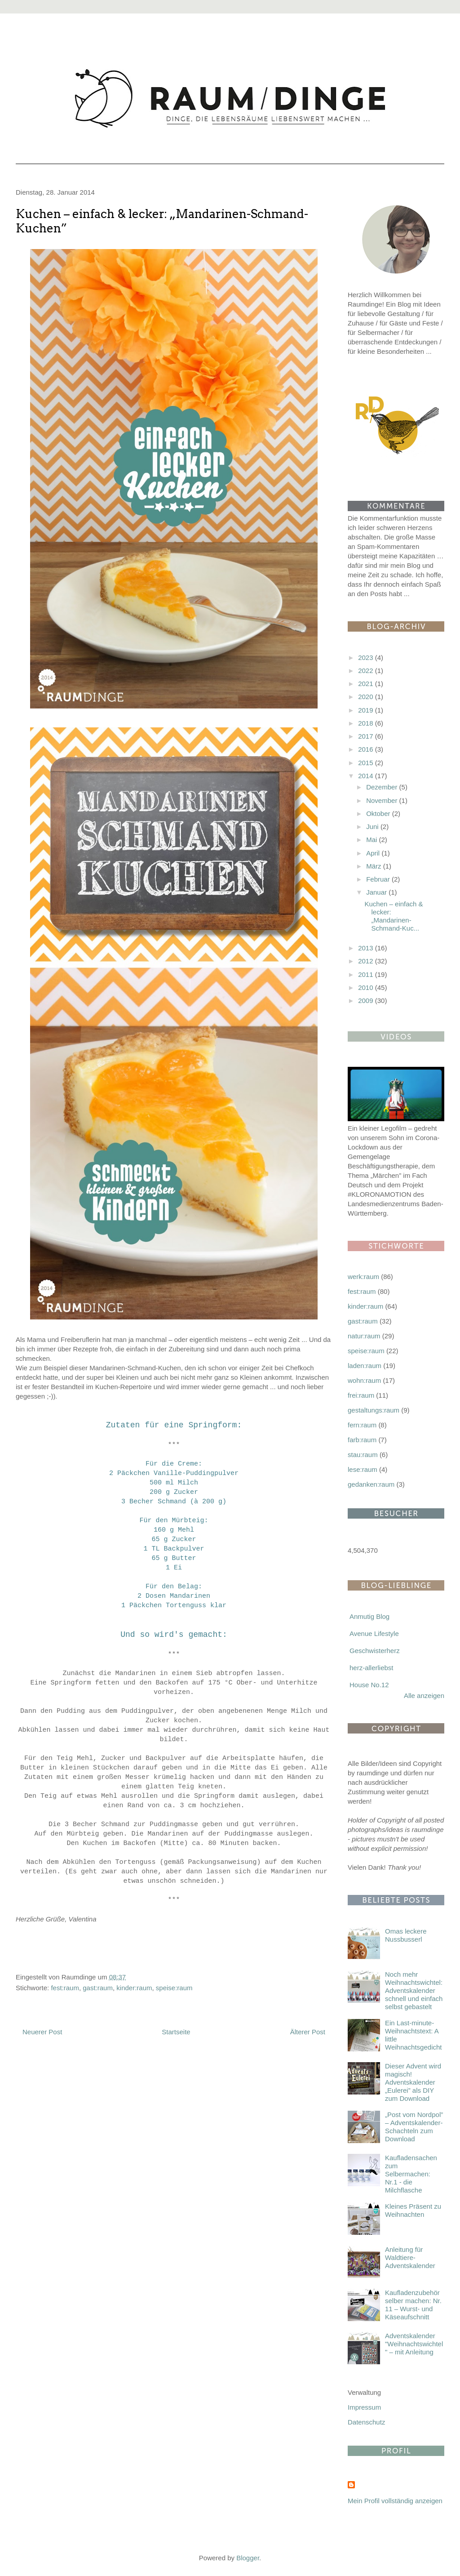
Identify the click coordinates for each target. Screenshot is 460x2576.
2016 (366, 749)
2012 (366, 961)
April (373, 853)
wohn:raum (364, 1380)
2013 (366, 948)
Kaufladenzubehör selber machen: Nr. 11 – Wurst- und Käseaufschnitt (413, 2305)
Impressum (364, 2407)
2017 (366, 736)
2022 (366, 670)
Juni (373, 826)
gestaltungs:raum (373, 1410)
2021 (366, 683)
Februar (379, 879)
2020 (366, 696)
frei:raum (361, 1395)
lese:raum (362, 1469)
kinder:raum (134, 1988)
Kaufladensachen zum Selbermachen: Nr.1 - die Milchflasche (411, 2174)
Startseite (176, 2032)
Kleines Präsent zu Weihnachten (413, 2210)
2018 (366, 723)
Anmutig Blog (369, 1616)
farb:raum (362, 1440)
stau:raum (363, 1454)
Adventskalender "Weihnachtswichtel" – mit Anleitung (414, 2344)
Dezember (382, 787)
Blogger (247, 2558)
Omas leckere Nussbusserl (406, 1935)
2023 (366, 657)
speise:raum (174, 1988)
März (374, 866)
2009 (366, 1000)
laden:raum (364, 1365)
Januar (377, 892)
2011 (366, 974)
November (382, 800)
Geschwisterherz (374, 1650)
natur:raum (364, 1336)
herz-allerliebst (371, 1667)
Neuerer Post (42, 2032)
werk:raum (363, 1276)
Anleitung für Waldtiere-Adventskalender (410, 2257)
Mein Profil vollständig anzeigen (395, 2501)
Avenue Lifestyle (374, 1633)
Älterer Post (307, 2032)
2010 (366, 987)
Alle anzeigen (424, 1695)
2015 (366, 763)
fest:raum (65, 1988)
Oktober (379, 813)
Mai (372, 839)
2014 (366, 776)
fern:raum (362, 1425)
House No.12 (369, 1685)
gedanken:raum (371, 1484)
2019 (366, 710)
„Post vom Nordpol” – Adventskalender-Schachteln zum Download (414, 2127)
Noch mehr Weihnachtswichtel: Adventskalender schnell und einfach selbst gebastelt (413, 1990)
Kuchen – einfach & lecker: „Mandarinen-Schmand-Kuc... (394, 916)
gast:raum (98, 1988)
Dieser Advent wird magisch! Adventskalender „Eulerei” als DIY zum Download (413, 2082)
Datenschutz (366, 2422)
